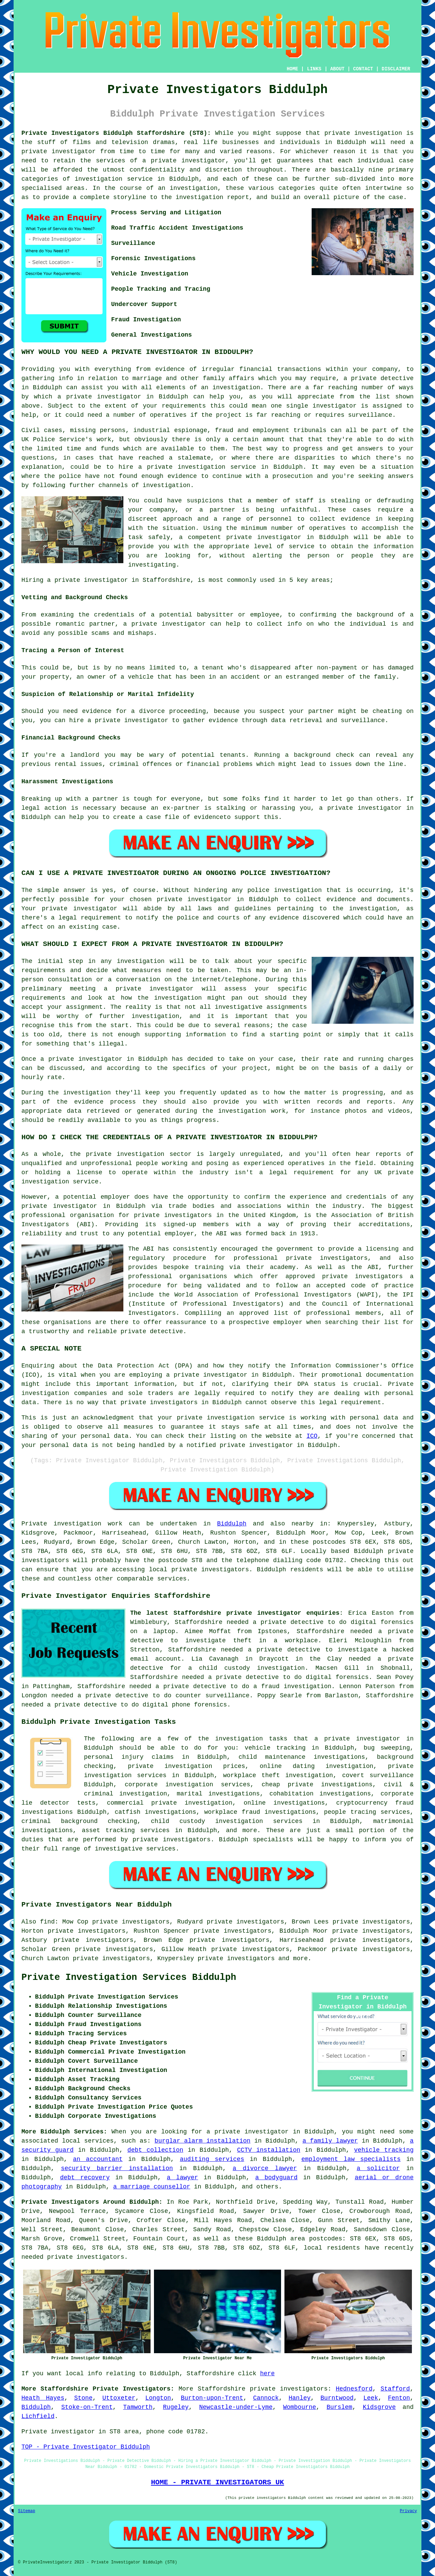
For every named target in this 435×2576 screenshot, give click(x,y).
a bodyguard (276, 2177)
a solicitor (378, 2168)
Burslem (339, 2407)
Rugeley (176, 2407)
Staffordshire (221, 2388)
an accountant (98, 2159)
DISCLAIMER (396, 69)
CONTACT (363, 69)
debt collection (155, 2150)
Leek (370, 2398)
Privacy (408, 2511)
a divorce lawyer (265, 2168)
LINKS (314, 69)
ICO (312, 1436)
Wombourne (299, 2407)
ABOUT (337, 69)
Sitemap (26, 2511)
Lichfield (37, 2416)
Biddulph (231, 1523)
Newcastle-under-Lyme (236, 2407)
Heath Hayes (42, 2398)
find (47, 1921)
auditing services (212, 2159)
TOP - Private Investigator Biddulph (85, 2447)
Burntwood (336, 2398)
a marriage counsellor (151, 2186)
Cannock (266, 2398)
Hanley (300, 2398)
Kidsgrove (379, 2407)
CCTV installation (268, 2150)
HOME (292, 69)
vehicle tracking (384, 2150)
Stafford (395, 2388)
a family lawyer (330, 2140)
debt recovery (85, 2177)
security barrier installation (117, 2168)
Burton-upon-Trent (212, 2398)
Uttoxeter (118, 2398)
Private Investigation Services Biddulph (128, 1977)
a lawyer (182, 2177)
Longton (158, 2398)
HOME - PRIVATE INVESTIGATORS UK (217, 2482)
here (267, 2373)
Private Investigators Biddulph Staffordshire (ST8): (116, 133)
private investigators (289, 2388)
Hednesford (354, 2388)
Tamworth (137, 2407)
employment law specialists (351, 2159)
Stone (83, 2398)
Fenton (399, 2398)
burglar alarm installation (202, 2140)
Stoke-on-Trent (86, 2407)
